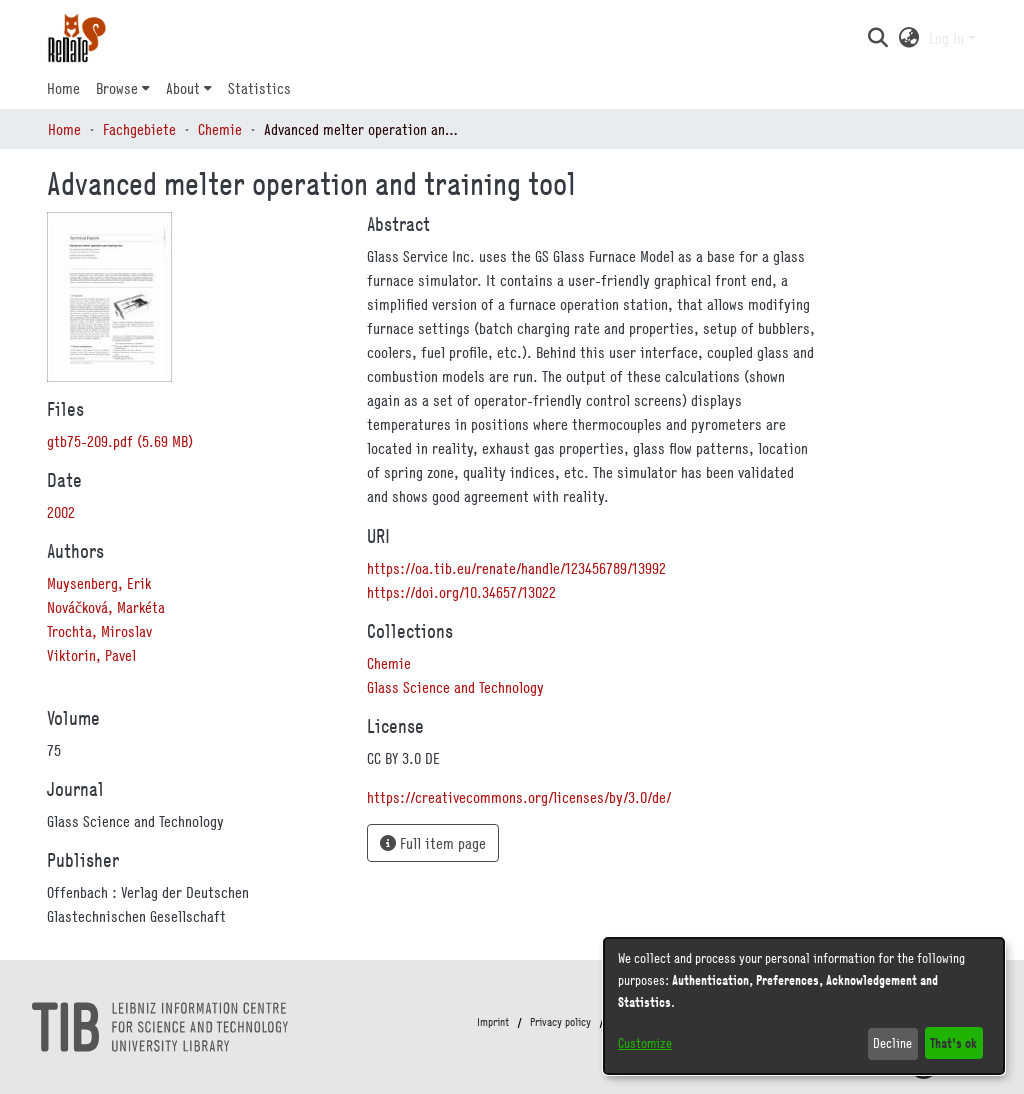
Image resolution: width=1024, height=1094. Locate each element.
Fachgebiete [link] (139, 129)
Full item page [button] (433, 843)
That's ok (953, 1042)
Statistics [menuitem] (259, 88)
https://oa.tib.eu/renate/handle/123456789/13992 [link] (516, 568)
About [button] (183, 88)
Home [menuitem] (63, 88)
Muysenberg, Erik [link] (99, 583)
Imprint (493, 1022)
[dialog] (804, 1006)
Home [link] (64, 129)
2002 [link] (61, 512)
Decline (892, 1043)
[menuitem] (123, 88)
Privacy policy (560, 1022)
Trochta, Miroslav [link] (99, 631)
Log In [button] (948, 38)
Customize (645, 1043)
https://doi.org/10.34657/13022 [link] (461, 592)
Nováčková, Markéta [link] (106, 607)
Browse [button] (117, 88)
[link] (120, 441)
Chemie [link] (220, 129)
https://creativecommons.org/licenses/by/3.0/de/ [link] (519, 797)
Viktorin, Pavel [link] (91, 655)
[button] (877, 38)
